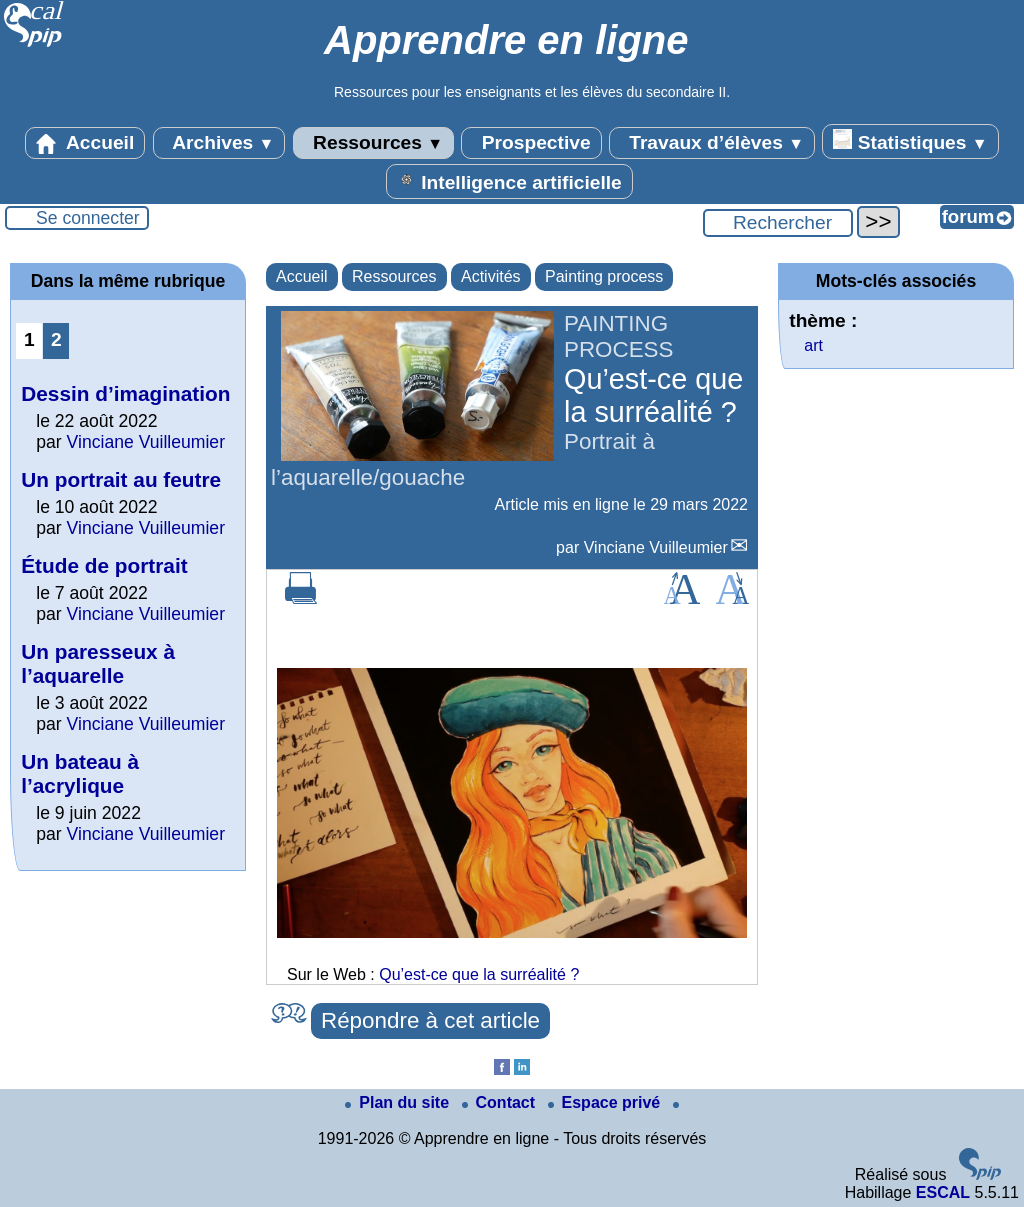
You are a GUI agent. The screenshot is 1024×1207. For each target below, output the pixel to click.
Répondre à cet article (430, 1020)
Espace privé (606, 1102)
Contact (501, 1102)
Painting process (604, 276)
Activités (491, 276)
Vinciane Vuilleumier (656, 547)
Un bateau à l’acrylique (80, 773)
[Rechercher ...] (778, 223)
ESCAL (943, 1192)
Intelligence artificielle (509, 181)
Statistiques (910, 141)
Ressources (373, 143)
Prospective (531, 143)
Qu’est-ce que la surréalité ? (479, 974)
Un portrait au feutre (121, 479)
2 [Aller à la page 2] (56, 339)
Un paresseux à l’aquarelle (98, 663)
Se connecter (88, 218)
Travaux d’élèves (712, 143)
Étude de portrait (104, 565)
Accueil (85, 143)
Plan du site (399, 1102)
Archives (219, 143)
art (813, 345)
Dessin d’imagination (125, 393)
